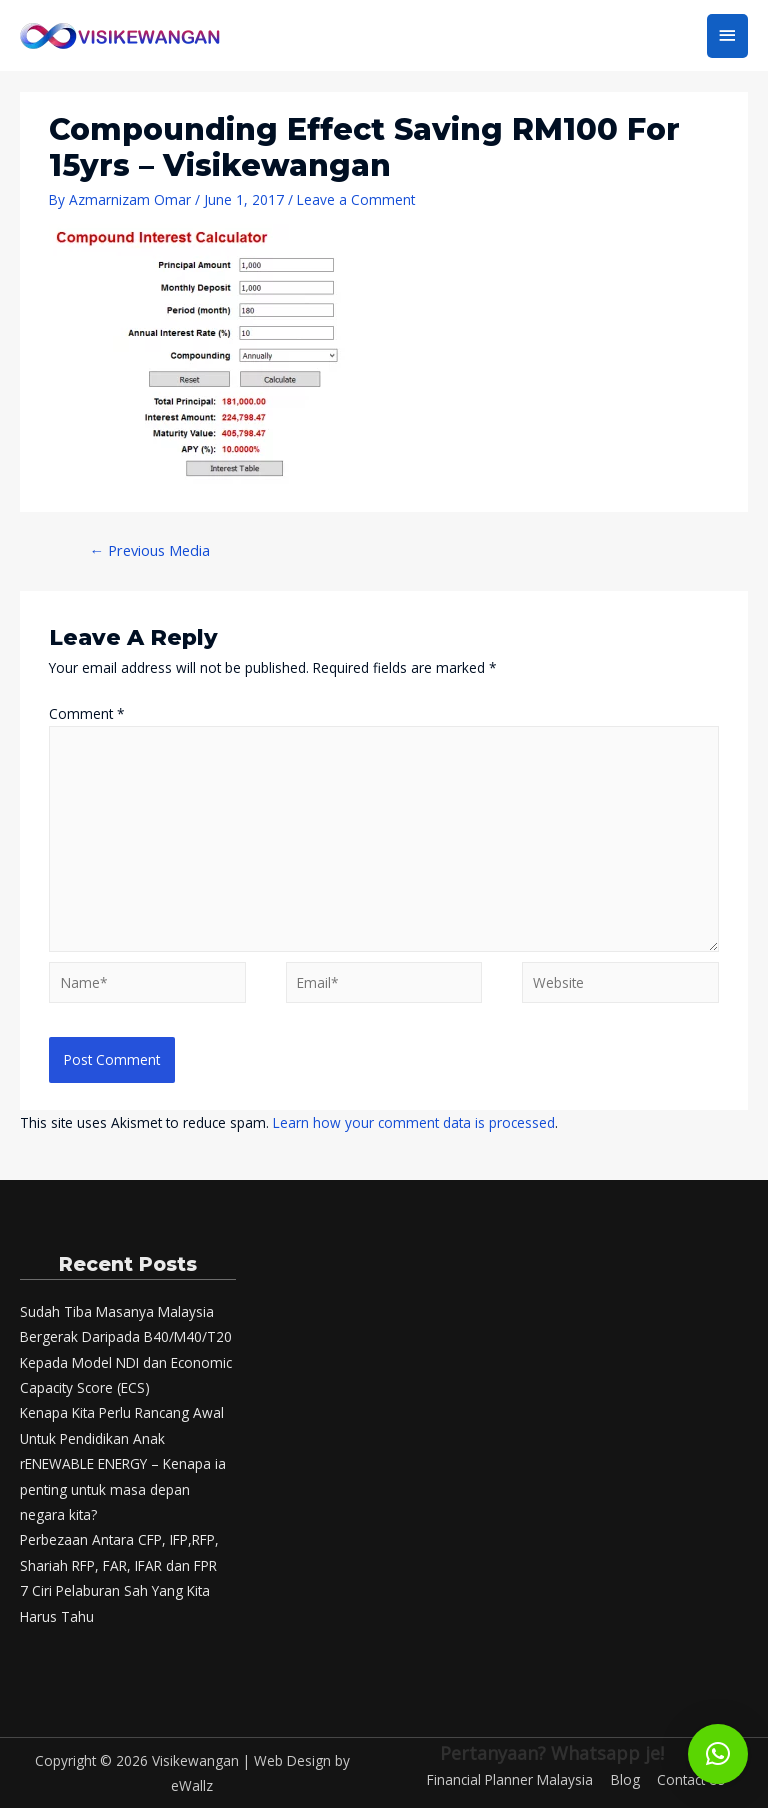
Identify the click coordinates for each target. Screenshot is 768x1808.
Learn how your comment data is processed (414, 1122)
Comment (87, 713)
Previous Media (149, 550)
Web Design (292, 1760)
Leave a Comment (356, 199)
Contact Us (691, 1779)
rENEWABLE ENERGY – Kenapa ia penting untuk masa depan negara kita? (123, 1489)
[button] (718, 1754)
